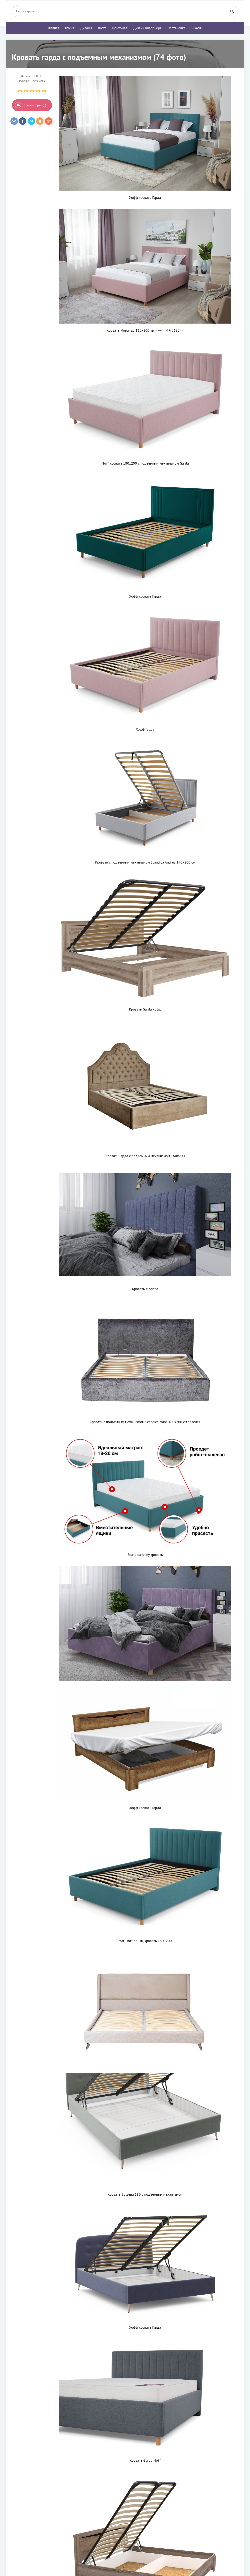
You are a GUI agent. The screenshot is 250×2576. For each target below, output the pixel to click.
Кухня (69, 28)
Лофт (102, 28)
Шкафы (196, 28)
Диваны (86, 28)
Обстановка (176, 28)
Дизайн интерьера (147, 28)
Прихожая (119, 28)
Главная (53, 28)
